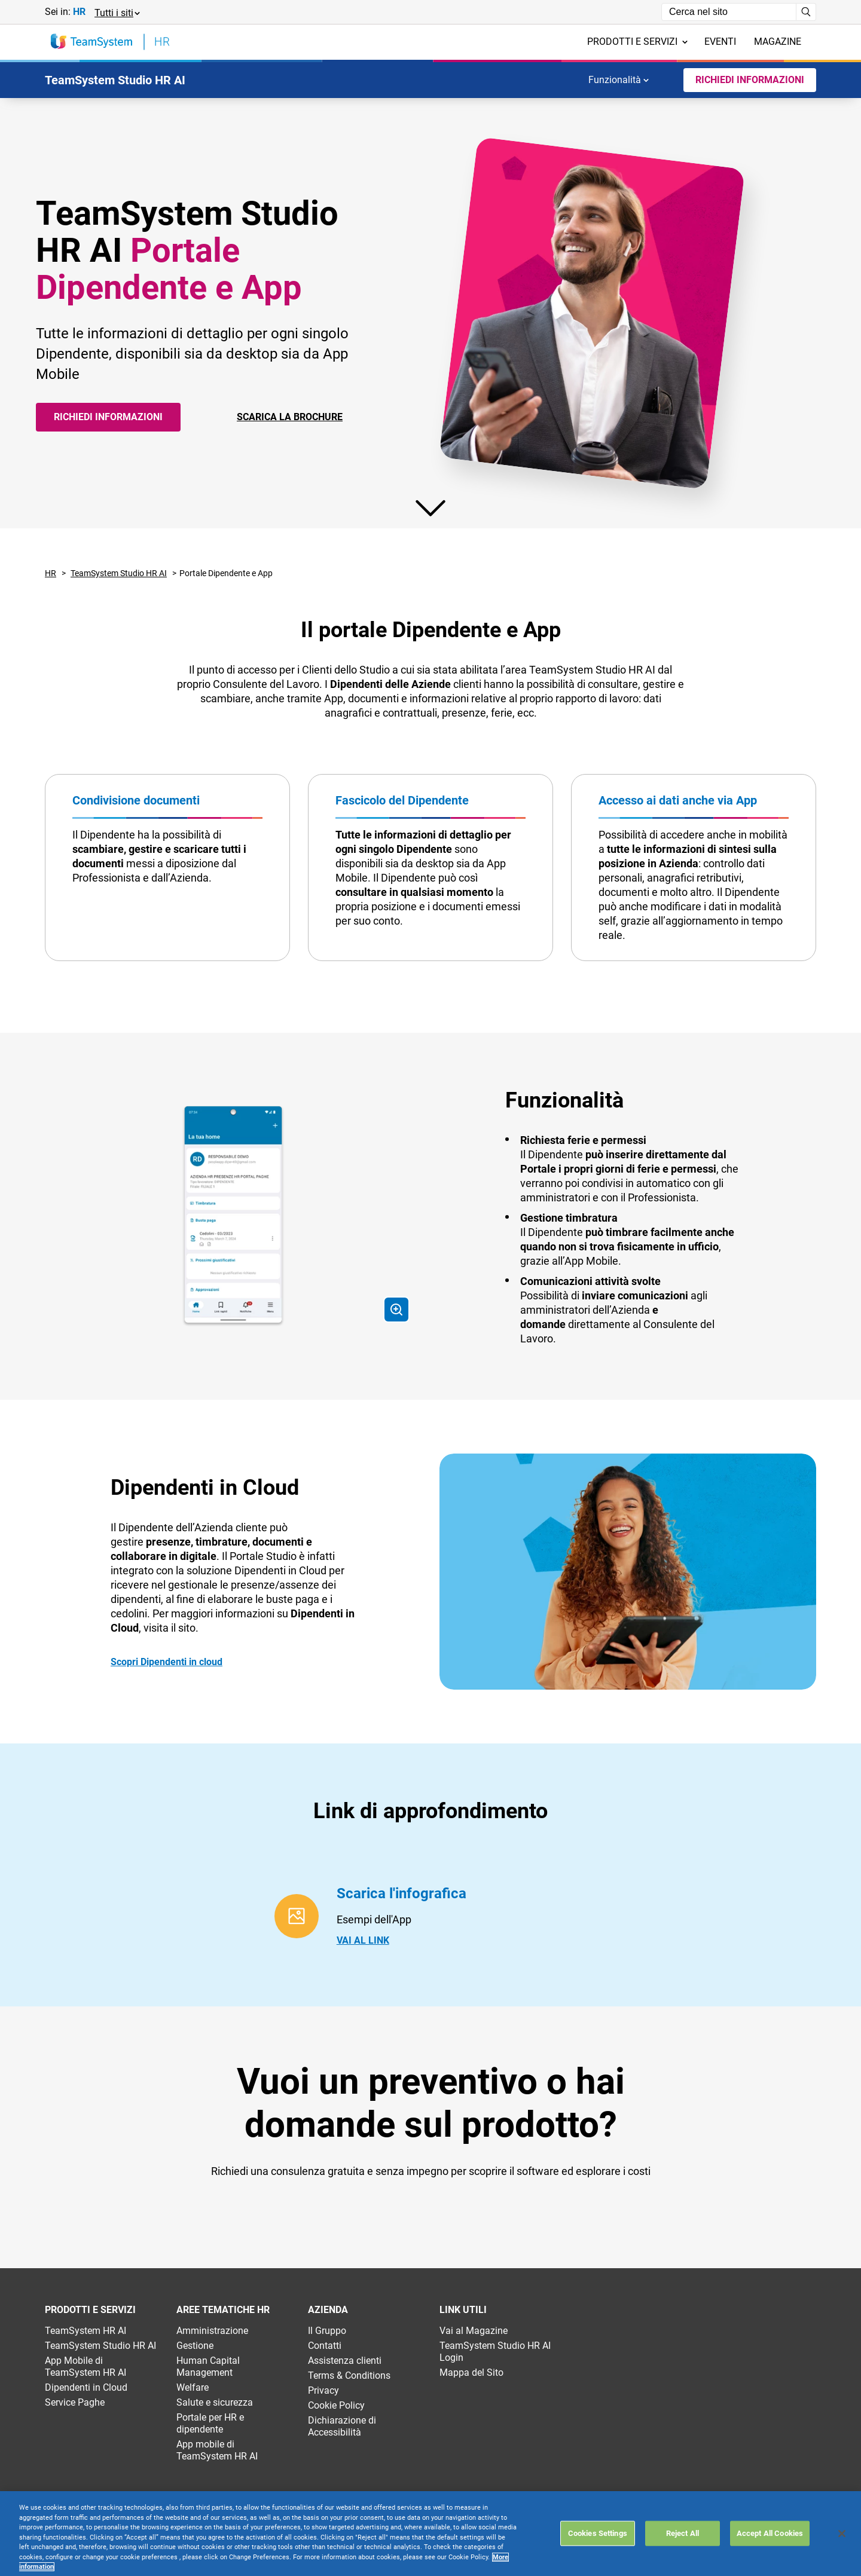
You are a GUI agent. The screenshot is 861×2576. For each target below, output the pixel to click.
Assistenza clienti (344, 2360)
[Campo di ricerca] (728, 12)
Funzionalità (618, 79)
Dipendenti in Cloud (86, 2387)
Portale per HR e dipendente (210, 2423)
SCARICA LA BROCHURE (290, 417)
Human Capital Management (208, 2366)
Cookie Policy (336, 2405)
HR (50, 573)
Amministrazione (212, 2330)
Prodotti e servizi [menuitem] (637, 41)
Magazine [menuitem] (777, 41)
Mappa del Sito (471, 2372)
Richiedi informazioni (108, 417)
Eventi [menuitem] (720, 41)
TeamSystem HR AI (85, 2330)
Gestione (194, 2345)
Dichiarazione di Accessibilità (342, 2426)
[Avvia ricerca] (806, 12)
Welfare (192, 2387)
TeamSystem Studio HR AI (119, 573)
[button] (116, 12)
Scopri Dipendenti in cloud (166, 1662)
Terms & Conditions (349, 2375)
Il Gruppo (327, 2330)
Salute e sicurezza (214, 2402)
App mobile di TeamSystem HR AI (217, 2450)
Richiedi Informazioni (749, 79)
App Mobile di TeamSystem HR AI (85, 2366)
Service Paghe (75, 2402)
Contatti (324, 2345)
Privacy (323, 2390)
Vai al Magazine (473, 2330)
